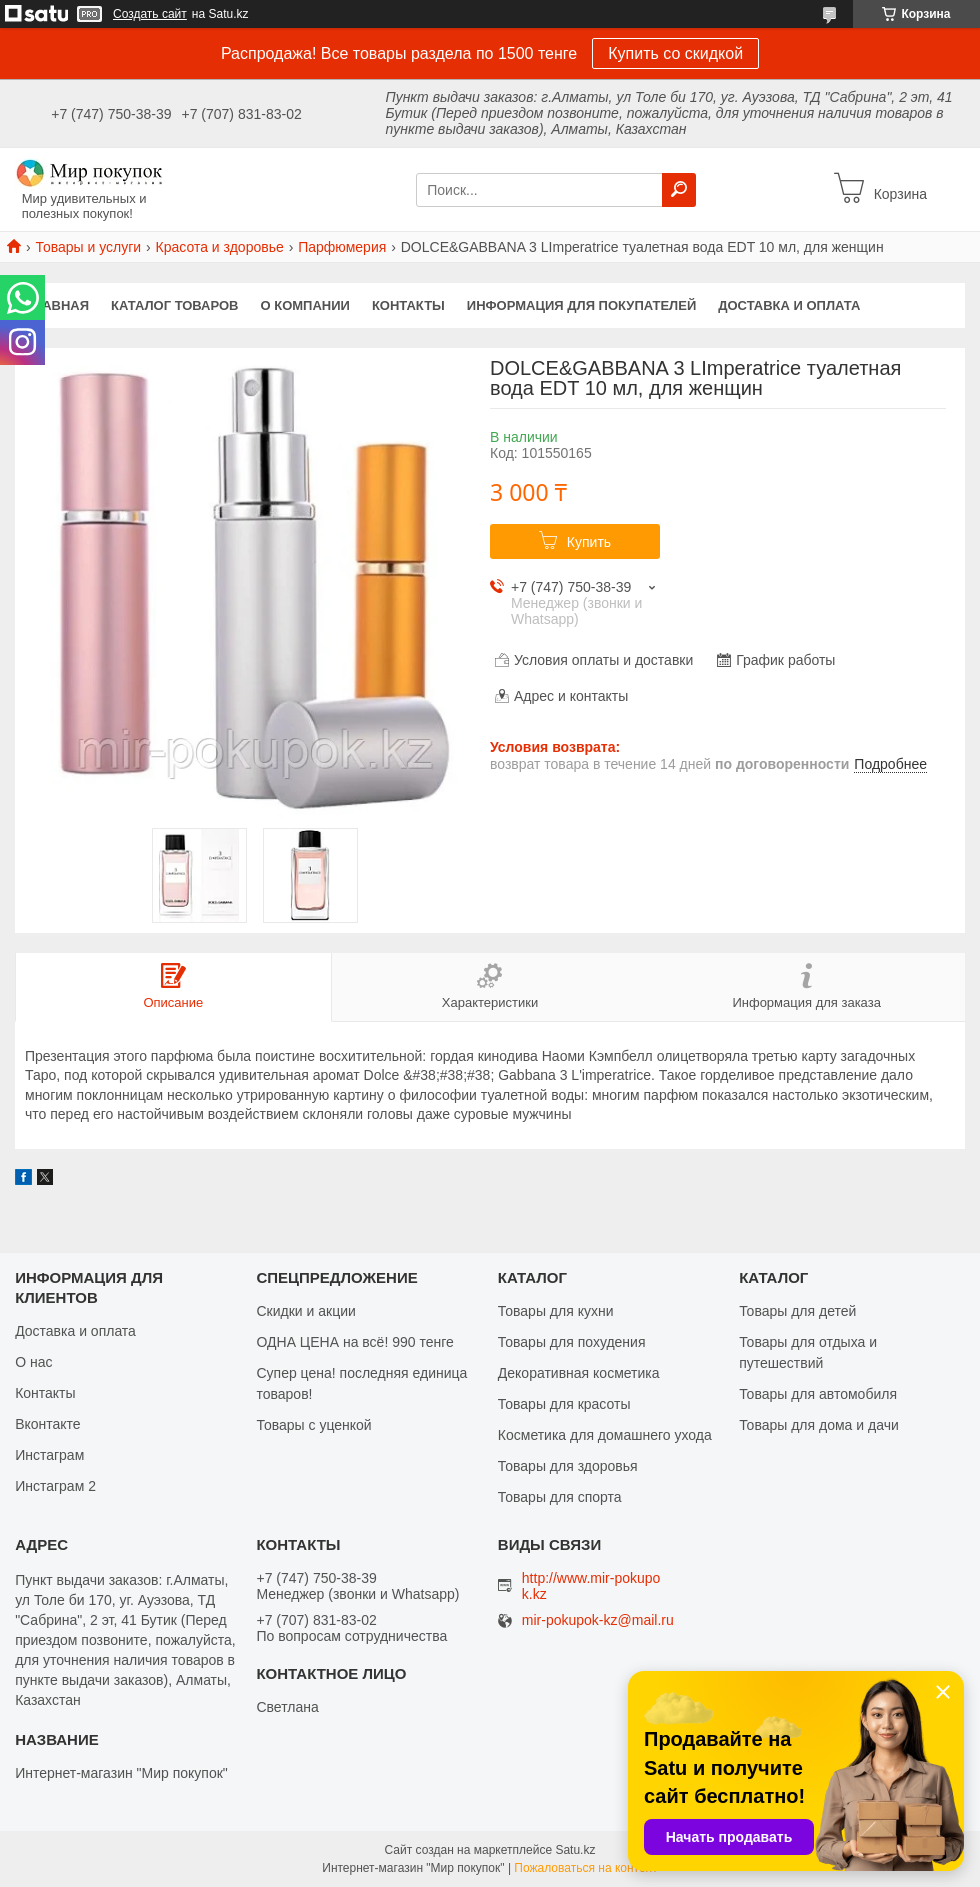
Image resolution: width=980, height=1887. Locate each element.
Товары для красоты (564, 1404)
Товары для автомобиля (818, 1394)
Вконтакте (48, 1424)
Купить (589, 542)
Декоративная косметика (579, 1373)
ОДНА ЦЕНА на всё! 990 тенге (354, 1342)
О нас (33, 1362)
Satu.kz (575, 1850)
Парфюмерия (342, 247)
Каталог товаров (174, 305)
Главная (57, 305)
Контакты (408, 305)
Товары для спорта (560, 1497)
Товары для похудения (572, 1342)
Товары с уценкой (313, 1425)
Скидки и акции (305, 1311)
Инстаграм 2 (55, 1486)
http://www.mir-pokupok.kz (591, 1586)
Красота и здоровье (220, 247)
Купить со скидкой (675, 53)
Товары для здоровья (568, 1466)
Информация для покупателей (581, 305)
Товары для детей (797, 1311)
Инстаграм (49, 1455)
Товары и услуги (88, 247)
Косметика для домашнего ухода (605, 1435)
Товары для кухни (556, 1311)
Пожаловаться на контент (585, 1868)
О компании (305, 305)
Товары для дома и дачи (819, 1425)
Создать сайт (150, 14)
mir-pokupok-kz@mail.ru (598, 1620)
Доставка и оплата (789, 305)
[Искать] (679, 190)
